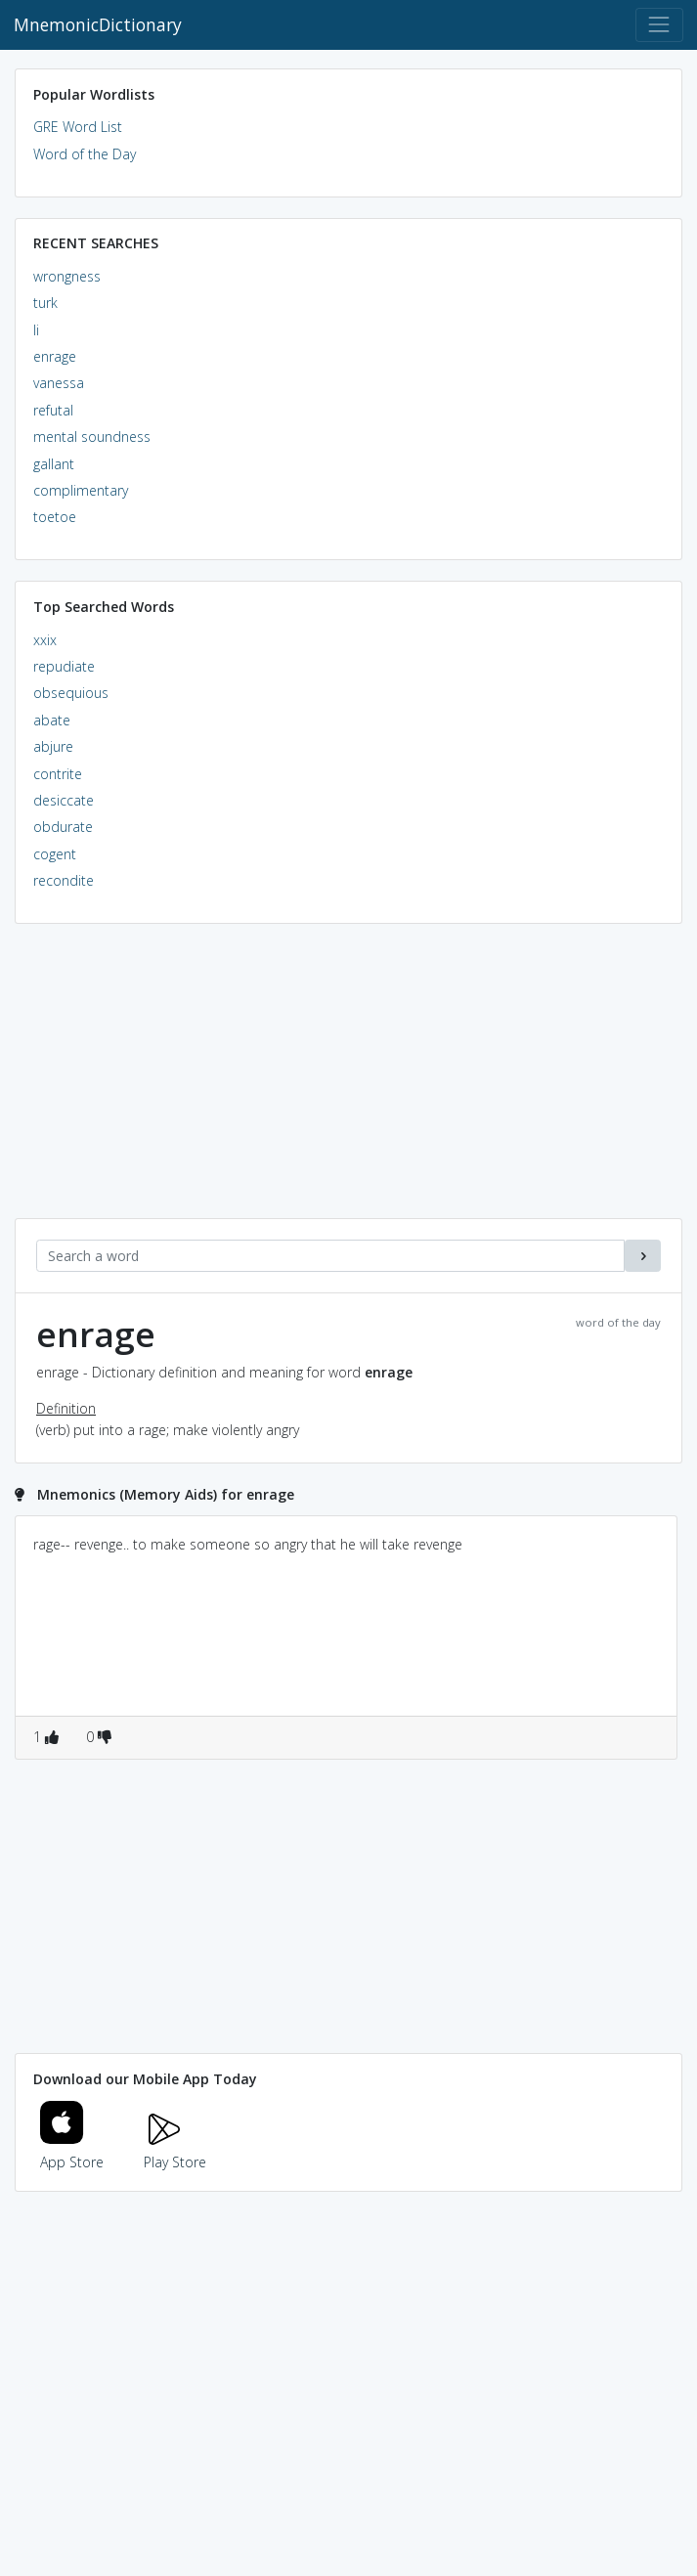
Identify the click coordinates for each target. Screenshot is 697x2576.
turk (45, 302)
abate (51, 720)
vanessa (58, 382)
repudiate (64, 666)
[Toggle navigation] (659, 25)
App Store (72, 2150)
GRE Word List (77, 126)
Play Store (175, 2150)
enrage (54, 356)
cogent (54, 854)
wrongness (67, 276)
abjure (53, 746)
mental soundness (92, 436)
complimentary (80, 490)
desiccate (63, 800)
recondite (63, 880)
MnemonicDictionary (98, 24)
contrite (57, 773)
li (36, 330)
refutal (53, 410)
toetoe (54, 516)
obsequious (71, 692)
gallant (53, 464)
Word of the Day (84, 154)
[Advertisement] (348, 1081)
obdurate (63, 826)
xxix (45, 640)
